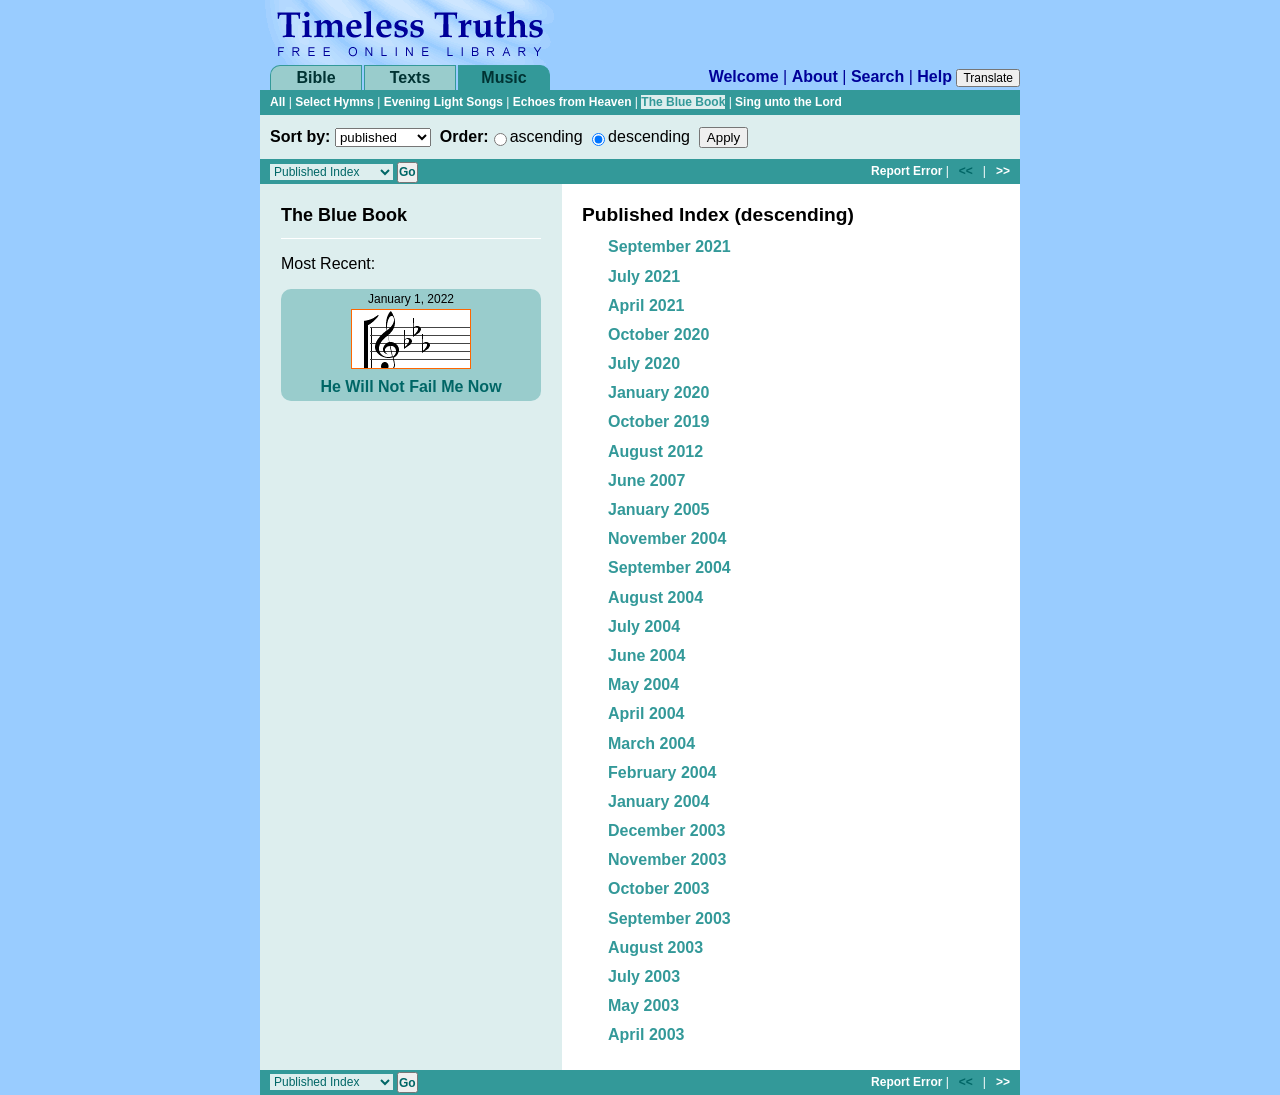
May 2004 (643, 684)
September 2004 (669, 567)
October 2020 (658, 334)
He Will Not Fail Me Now (410, 386)
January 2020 (658, 392)
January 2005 (658, 509)
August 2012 (655, 451)
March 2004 (651, 743)
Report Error (906, 171)
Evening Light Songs (443, 102)
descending (649, 136)
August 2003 (655, 947)
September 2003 (669, 918)
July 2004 (644, 626)
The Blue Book (683, 102)
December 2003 (666, 830)
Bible (315, 77)
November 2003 (667, 859)
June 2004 (646, 655)
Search (877, 76)
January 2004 (658, 801)
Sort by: (300, 136)
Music (503, 77)
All (277, 102)
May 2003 (643, 1005)
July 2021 (644, 276)
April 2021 (646, 305)
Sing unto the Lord (788, 102)
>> (1003, 171)
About (815, 76)
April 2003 (646, 1034)
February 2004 (662, 772)
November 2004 (667, 538)
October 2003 (658, 888)
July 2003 (644, 976)
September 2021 (669, 246)
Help (934, 76)
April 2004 (646, 713)
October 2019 (658, 421)
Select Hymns (334, 102)
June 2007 (646, 480)
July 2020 (644, 363)
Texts (410, 77)
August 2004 (655, 597)
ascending (546, 136)
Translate (988, 78)
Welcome (744, 76)
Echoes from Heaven (572, 102)
